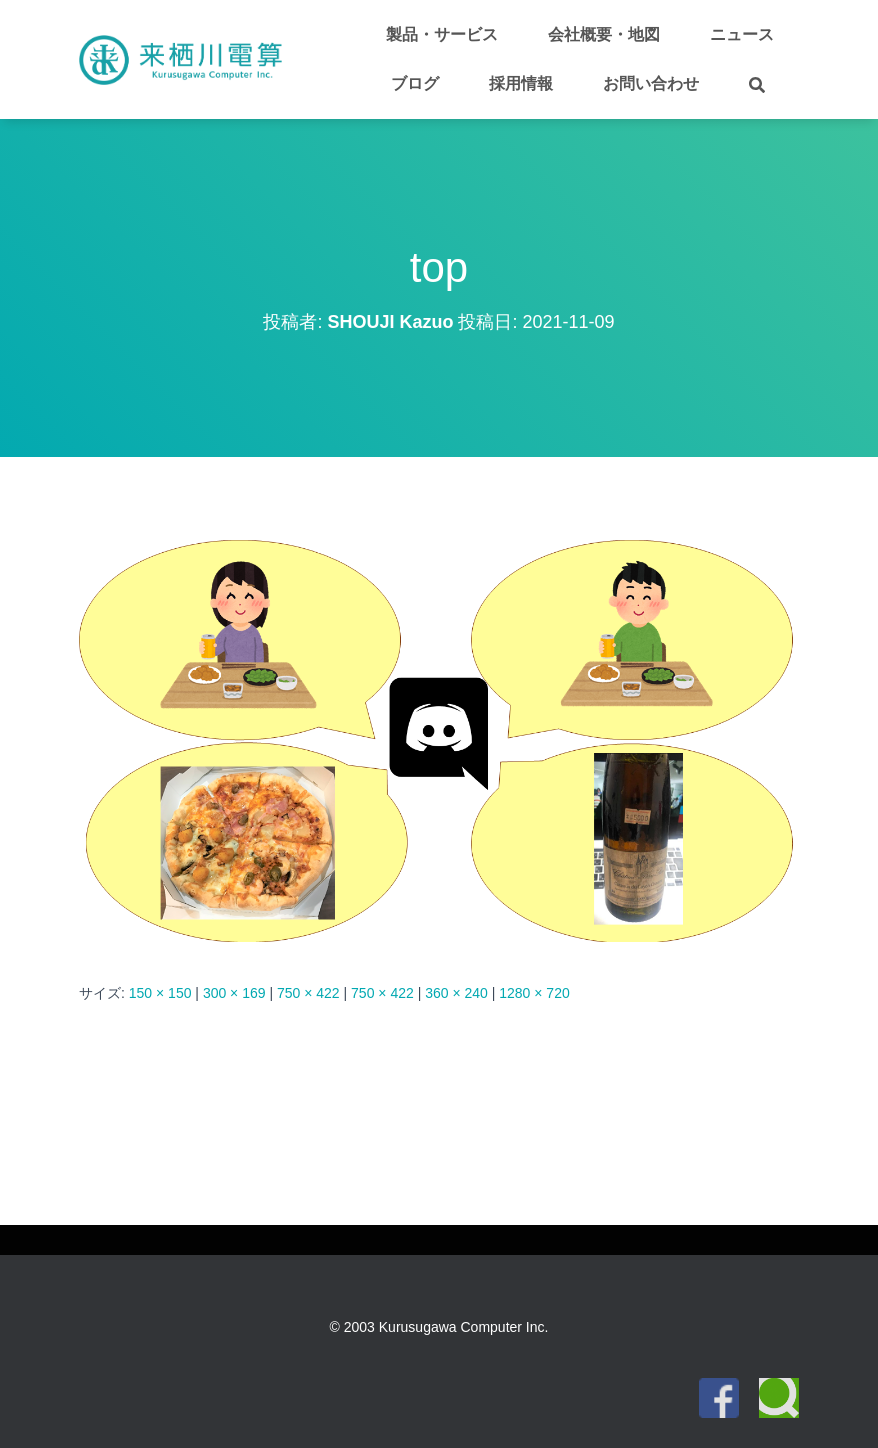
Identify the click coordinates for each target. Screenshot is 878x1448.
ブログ (415, 83)
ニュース (742, 34)
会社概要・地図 (604, 34)
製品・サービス (442, 34)
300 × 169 (234, 993)
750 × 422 (308, 993)
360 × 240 (456, 993)
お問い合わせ (651, 83)
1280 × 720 (534, 993)
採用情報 (521, 83)
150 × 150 (160, 993)
